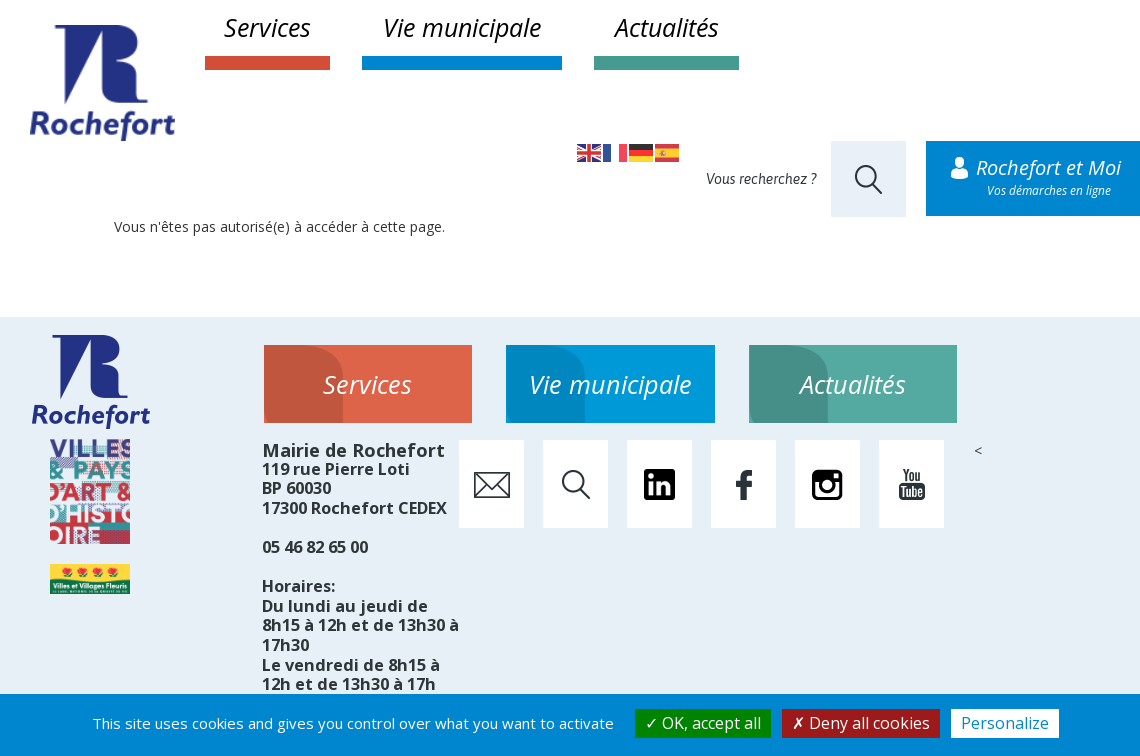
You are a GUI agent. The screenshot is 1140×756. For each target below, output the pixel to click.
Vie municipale (462, 27)
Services (267, 27)
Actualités (667, 27)
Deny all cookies (861, 723)
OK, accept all (703, 723)
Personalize (1005, 723)
